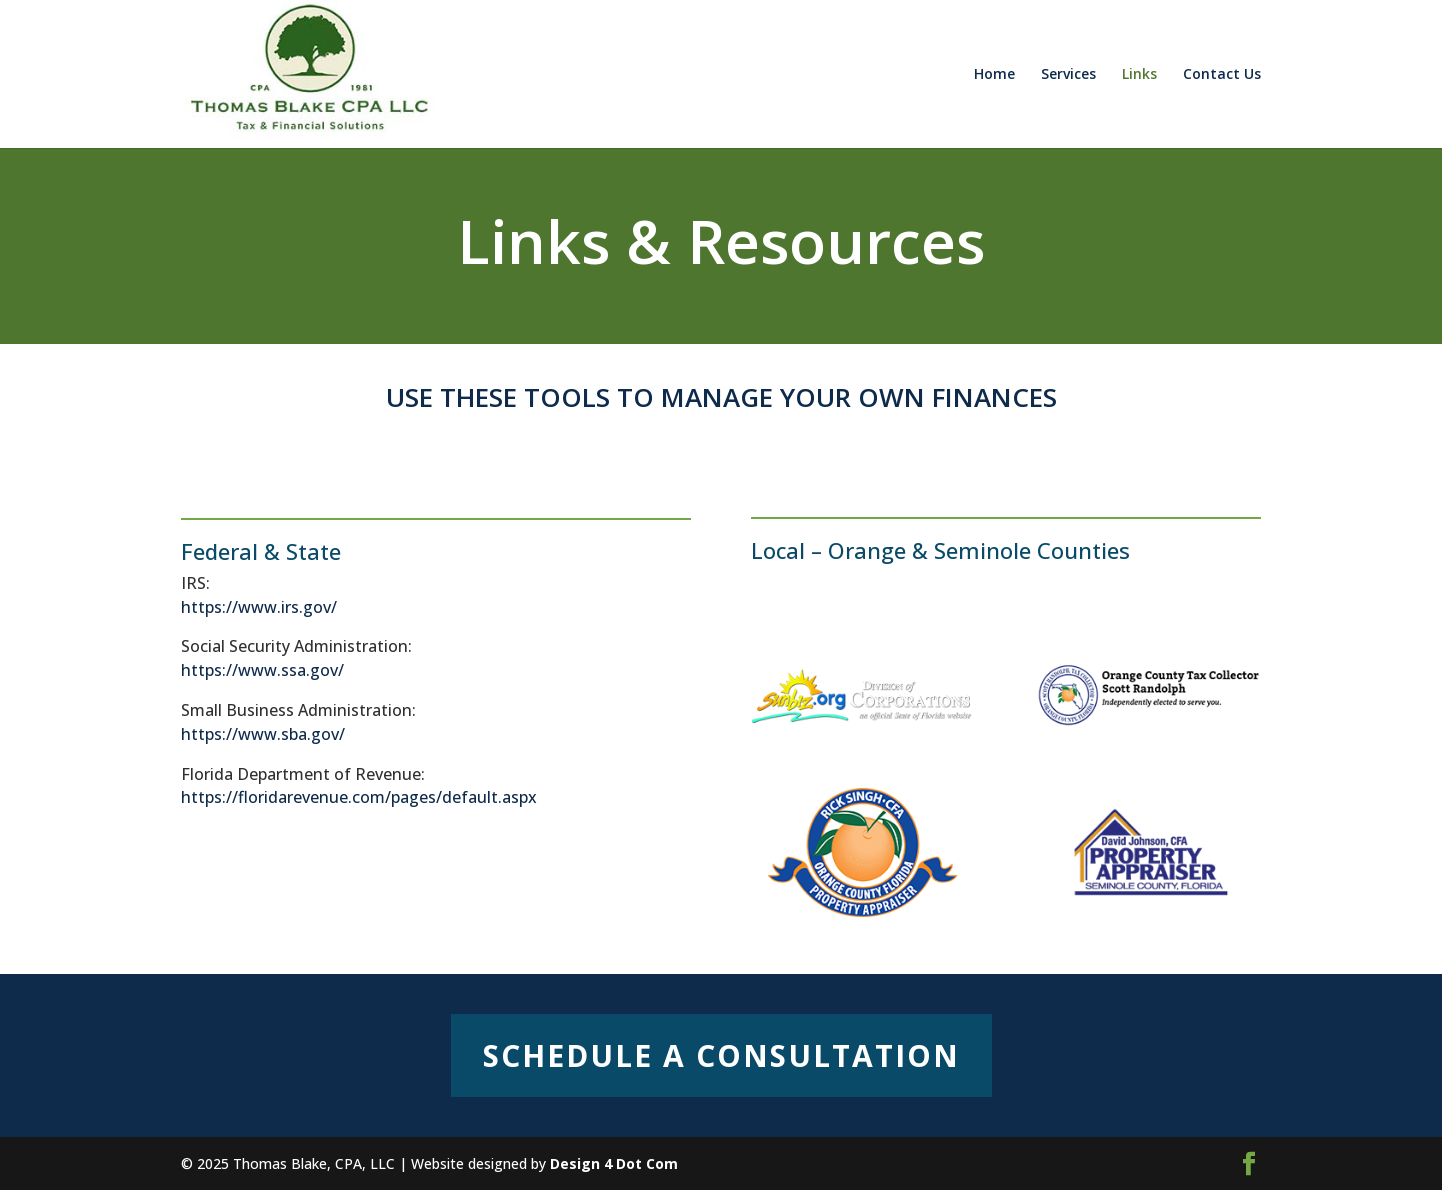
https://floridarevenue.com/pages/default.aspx (359, 797)
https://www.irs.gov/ (259, 607)
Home (994, 75)
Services (1068, 75)
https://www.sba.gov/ (263, 734)
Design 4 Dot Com (614, 1163)
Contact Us (1222, 75)
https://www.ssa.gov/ (262, 670)
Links (1139, 75)
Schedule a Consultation (721, 1055)
